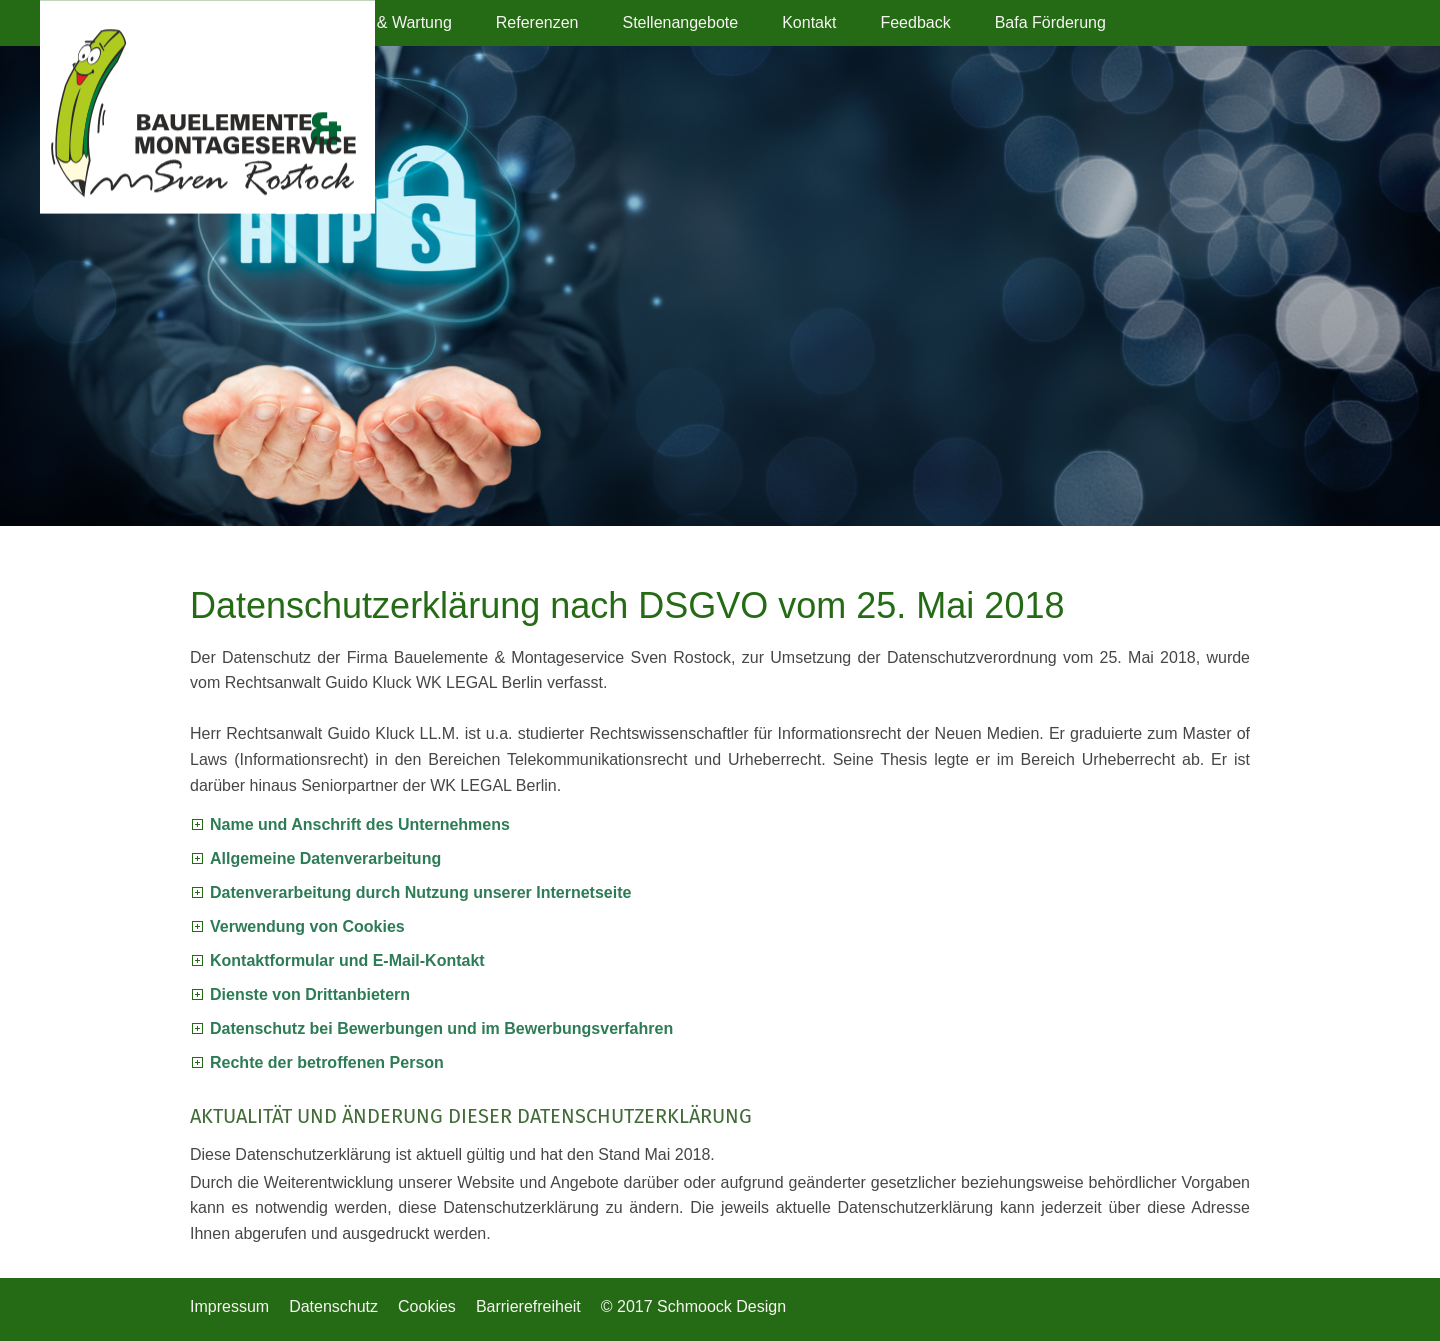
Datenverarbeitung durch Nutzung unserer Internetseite (420, 892)
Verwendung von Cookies (307, 926)
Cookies (427, 1306)
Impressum (229, 1306)
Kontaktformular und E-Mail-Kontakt (347, 960)
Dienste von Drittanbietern (310, 994)
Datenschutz (333, 1306)
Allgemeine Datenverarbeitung (325, 858)
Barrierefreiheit (528, 1306)
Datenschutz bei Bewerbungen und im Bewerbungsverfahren (441, 1028)
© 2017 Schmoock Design (693, 1306)
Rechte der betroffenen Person (327, 1062)
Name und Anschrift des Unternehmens (360, 824)
